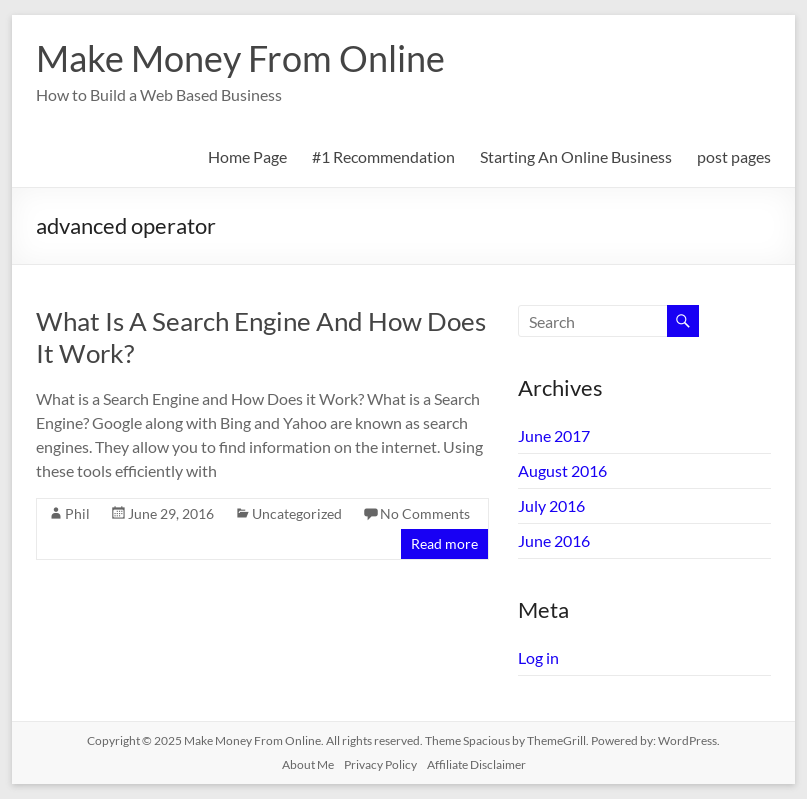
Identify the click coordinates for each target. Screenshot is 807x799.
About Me (308, 764)
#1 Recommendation (383, 156)
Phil (77, 513)
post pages (734, 156)
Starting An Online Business (576, 156)
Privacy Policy (380, 764)
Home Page (247, 156)
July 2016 (551, 505)
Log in (538, 657)
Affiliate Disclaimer (476, 764)
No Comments (425, 513)
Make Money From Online (240, 58)
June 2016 (554, 540)
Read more (444, 543)
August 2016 (562, 470)
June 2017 (554, 435)
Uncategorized (297, 513)
